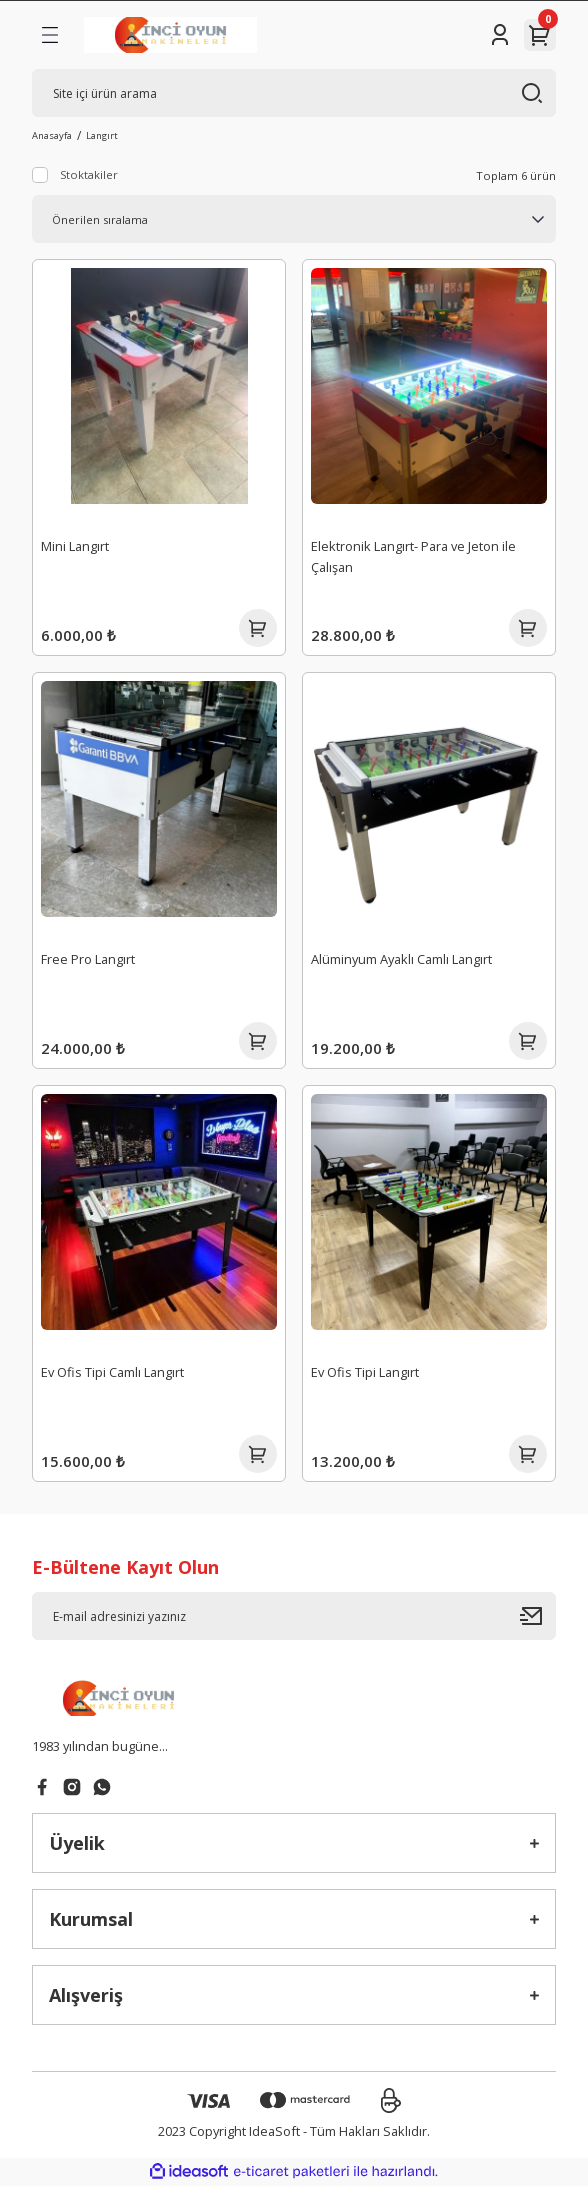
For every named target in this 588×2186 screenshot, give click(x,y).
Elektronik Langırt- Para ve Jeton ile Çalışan (413, 556)
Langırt (102, 135)
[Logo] (170, 35)
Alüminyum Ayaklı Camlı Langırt (401, 959)
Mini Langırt (75, 546)
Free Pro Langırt (88, 959)
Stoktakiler (89, 174)
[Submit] (538, 1616)
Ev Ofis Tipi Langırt (365, 1372)
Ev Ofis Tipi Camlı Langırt (112, 1372)
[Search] (294, 93)
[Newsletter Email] (294, 1616)
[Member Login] (500, 35)
